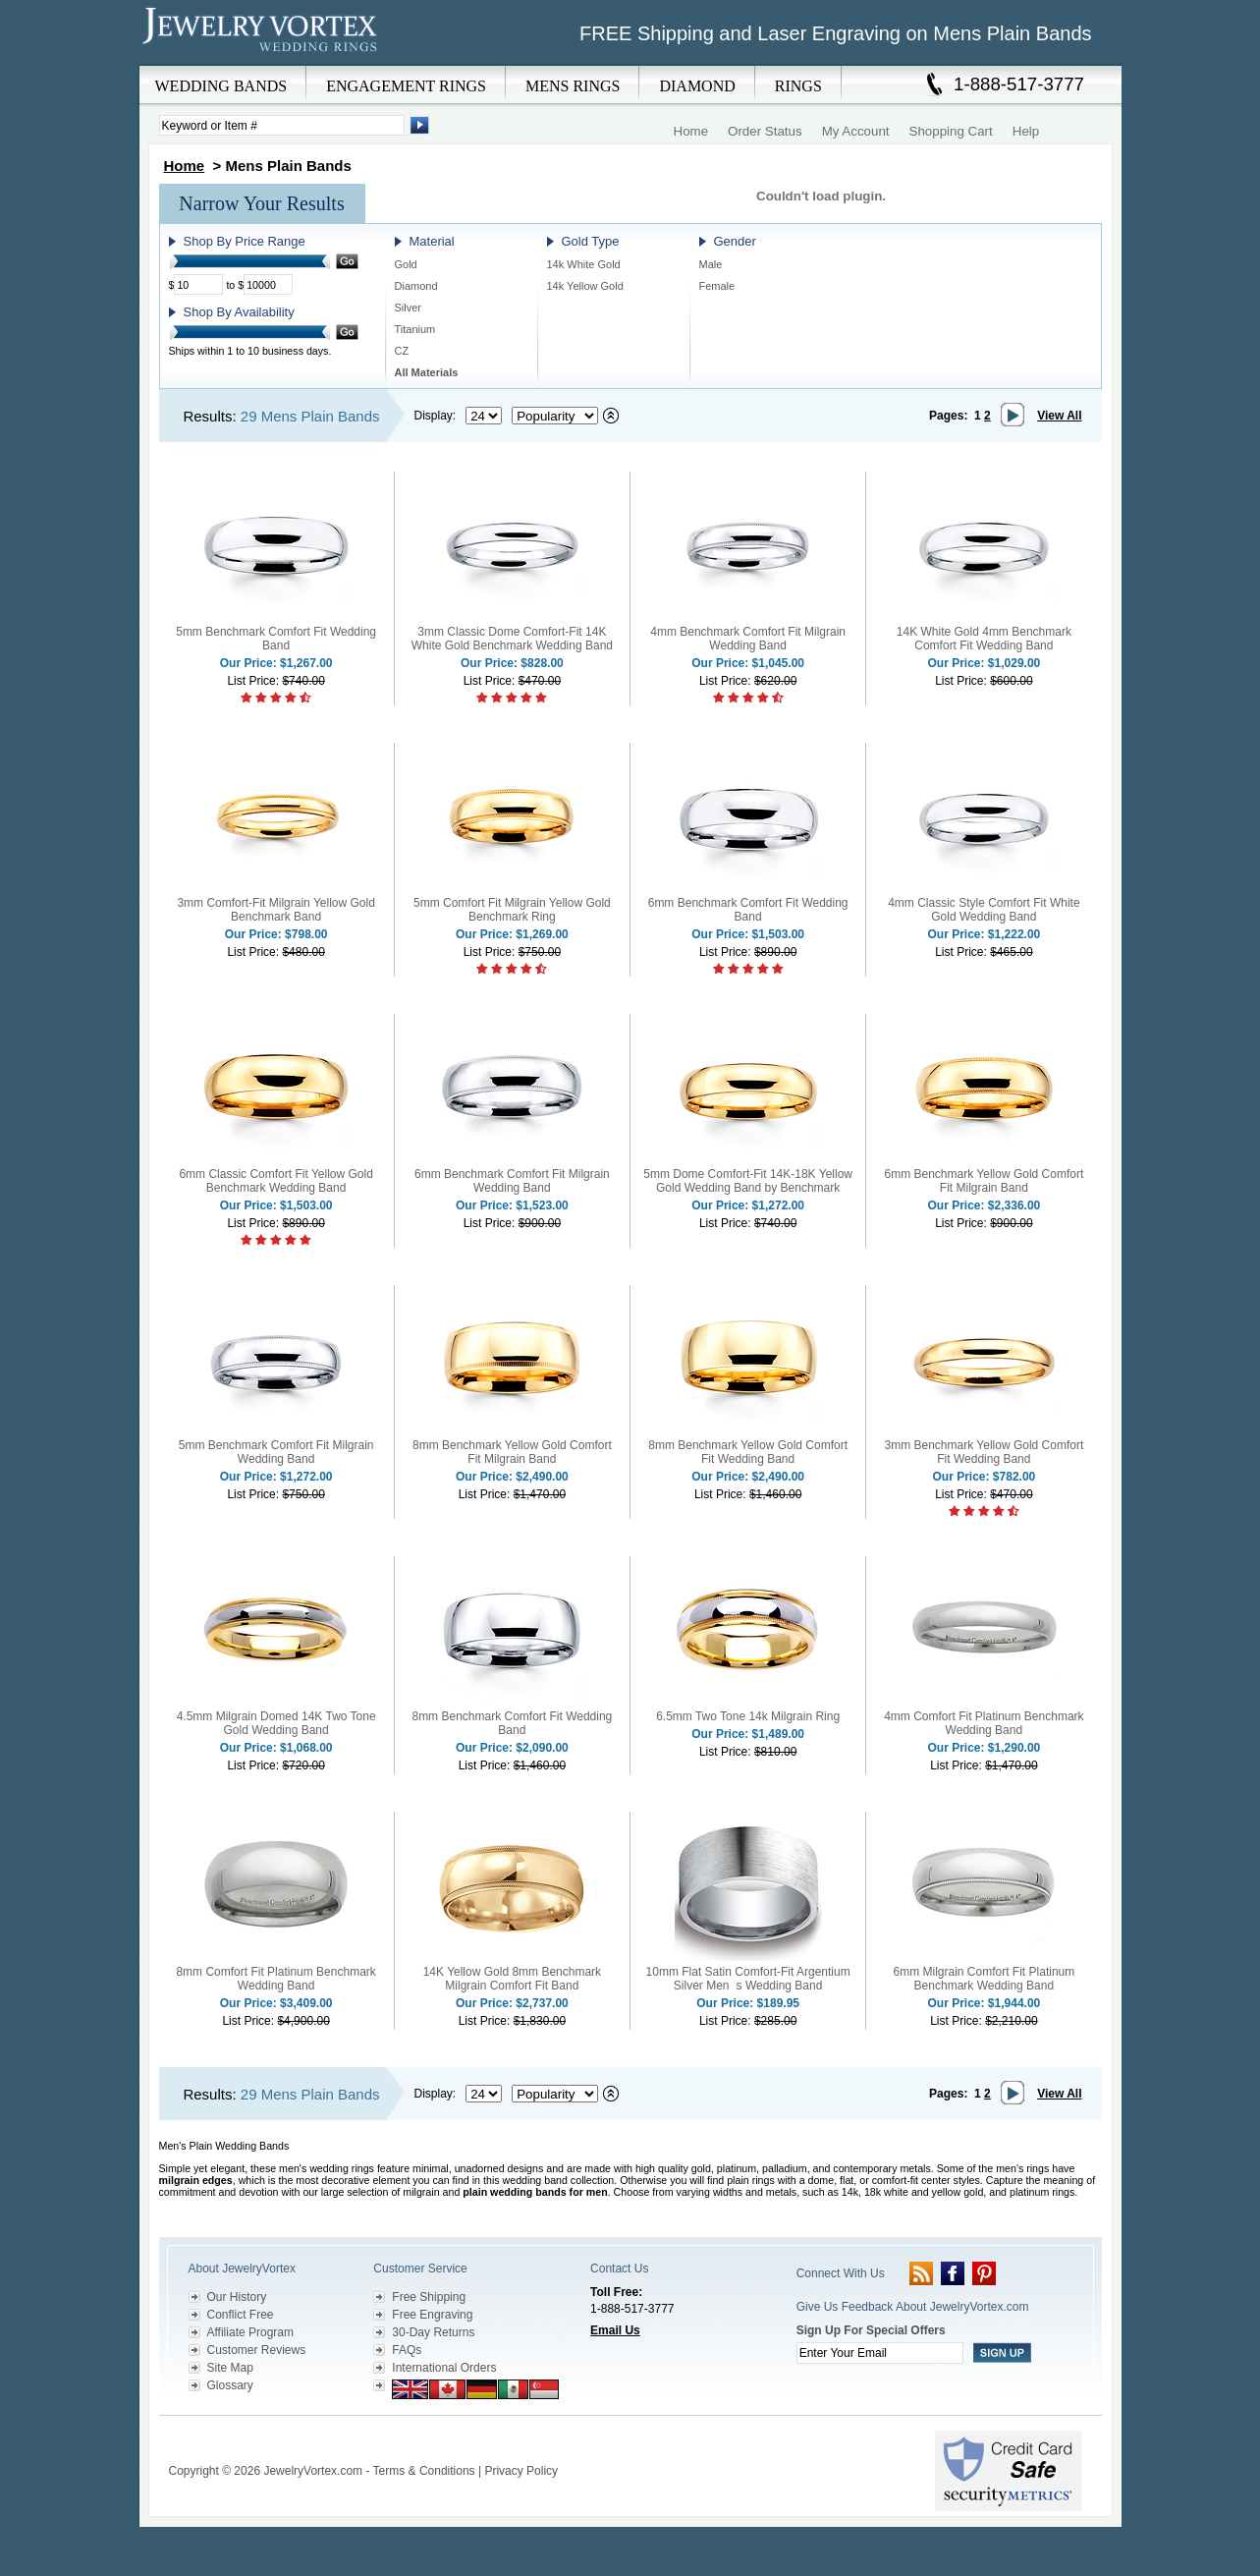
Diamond (416, 286)
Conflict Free (240, 2315)
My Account (856, 131)
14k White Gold (584, 264)
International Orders (444, 2368)
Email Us (615, 2330)
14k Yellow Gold (585, 286)
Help (1026, 131)
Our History (237, 2297)
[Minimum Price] (198, 284)
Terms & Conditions (424, 2471)
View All (1059, 415)
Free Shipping (429, 2297)
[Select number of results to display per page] (484, 415)
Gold (406, 264)
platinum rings (1042, 2192)
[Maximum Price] (268, 284)
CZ (402, 351)
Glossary (230, 2385)
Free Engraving (432, 2315)
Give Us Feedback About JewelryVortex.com (912, 2307)
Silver (408, 307)
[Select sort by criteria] (555, 415)
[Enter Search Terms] (282, 125)
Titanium (415, 329)
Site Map (230, 2368)
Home (691, 131)
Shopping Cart (951, 131)
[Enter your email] (879, 2353)
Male (711, 264)
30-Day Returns (433, 2332)
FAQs (406, 2350)
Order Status (765, 131)
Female (717, 286)
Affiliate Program (250, 2332)
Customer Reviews (256, 2350)
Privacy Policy (521, 2471)
